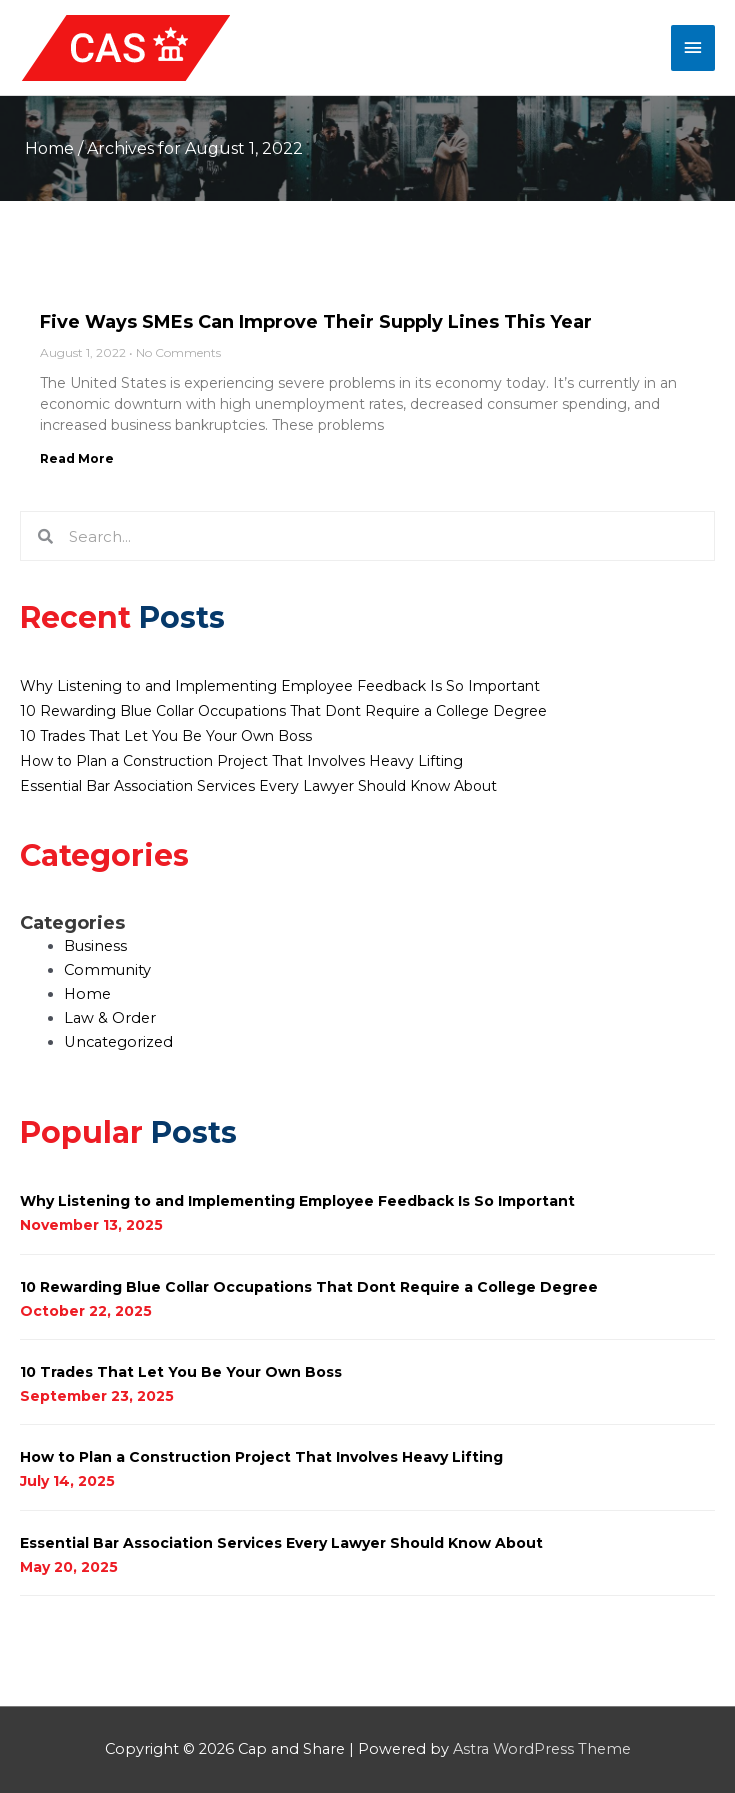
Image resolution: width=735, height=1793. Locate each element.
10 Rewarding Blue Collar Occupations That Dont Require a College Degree (283, 711)
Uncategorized (118, 1042)
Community (107, 970)
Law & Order (110, 1018)
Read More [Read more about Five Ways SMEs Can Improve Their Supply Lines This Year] (77, 458)
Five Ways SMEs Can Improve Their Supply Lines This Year (316, 322)
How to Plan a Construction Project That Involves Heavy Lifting (241, 761)
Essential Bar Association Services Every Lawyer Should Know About (258, 786)
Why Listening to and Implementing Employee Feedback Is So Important (280, 686)
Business (95, 946)
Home (49, 148)
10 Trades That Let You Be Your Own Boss (166, 736)
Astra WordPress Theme (542, 1749)
